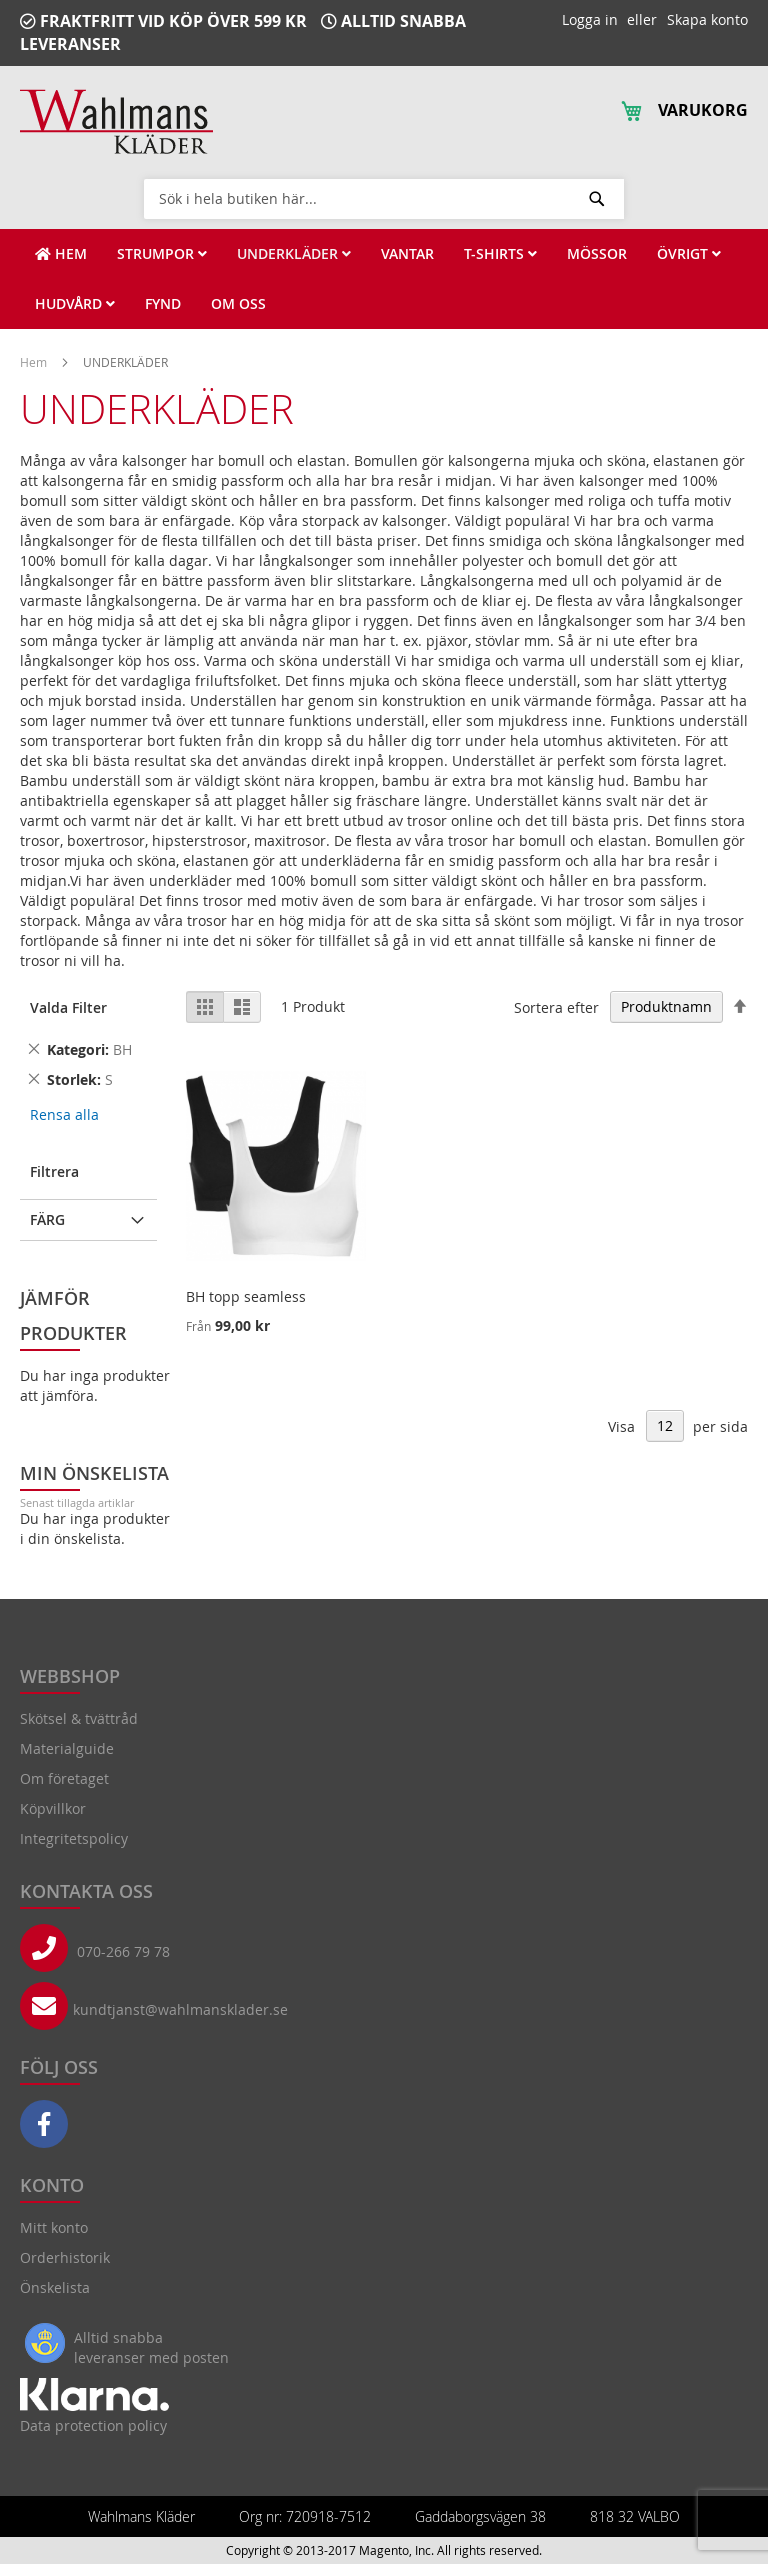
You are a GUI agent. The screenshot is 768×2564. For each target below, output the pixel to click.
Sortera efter (556, 1006)
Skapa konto (707, 19)
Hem (35, 362)
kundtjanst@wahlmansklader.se (180, 2009)
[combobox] (384, 198)
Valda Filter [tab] (68, 1007)
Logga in (590, 19)
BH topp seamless (246, 1296)
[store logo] (116, 121)
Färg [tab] (47, 1219)
